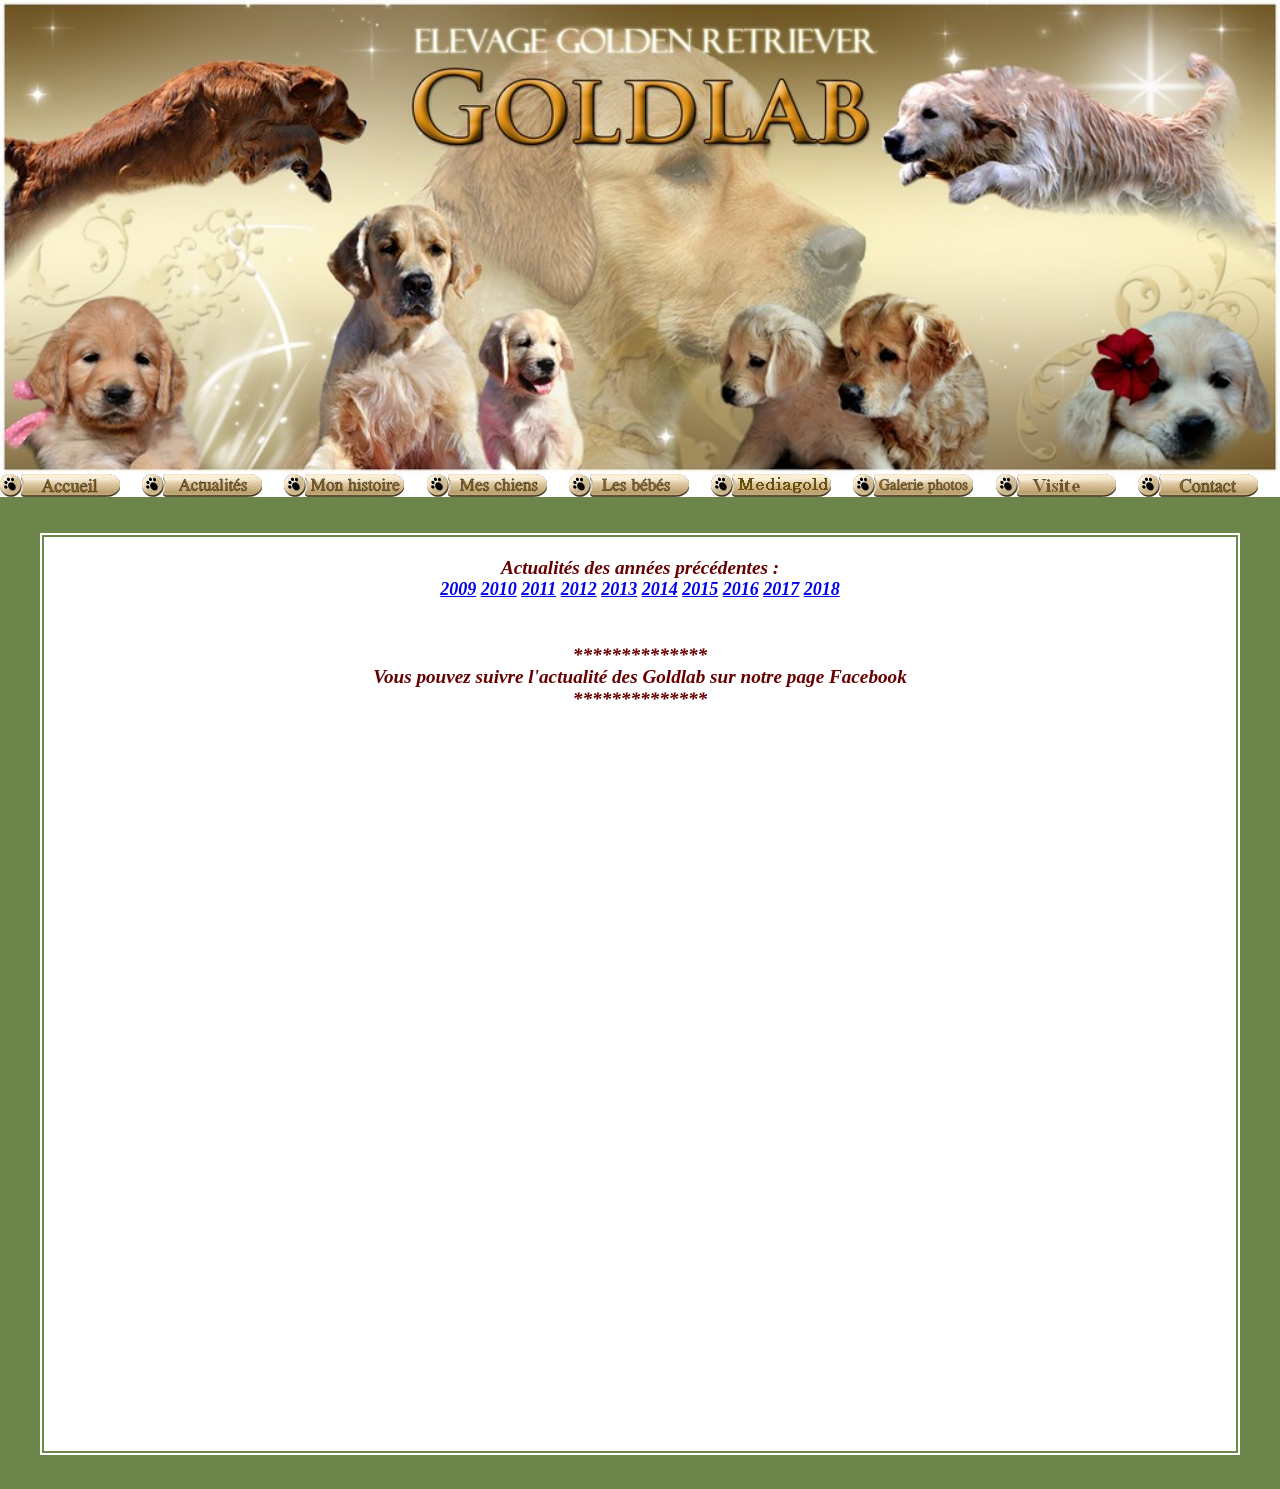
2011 (538, 589)
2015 (700, 589)
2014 (660, 589)
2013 (619, 589)
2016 (741, 589)
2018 (822, 589)
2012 (579, 589)
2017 (781, 589)
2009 (458, 589)
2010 (499, 589)
